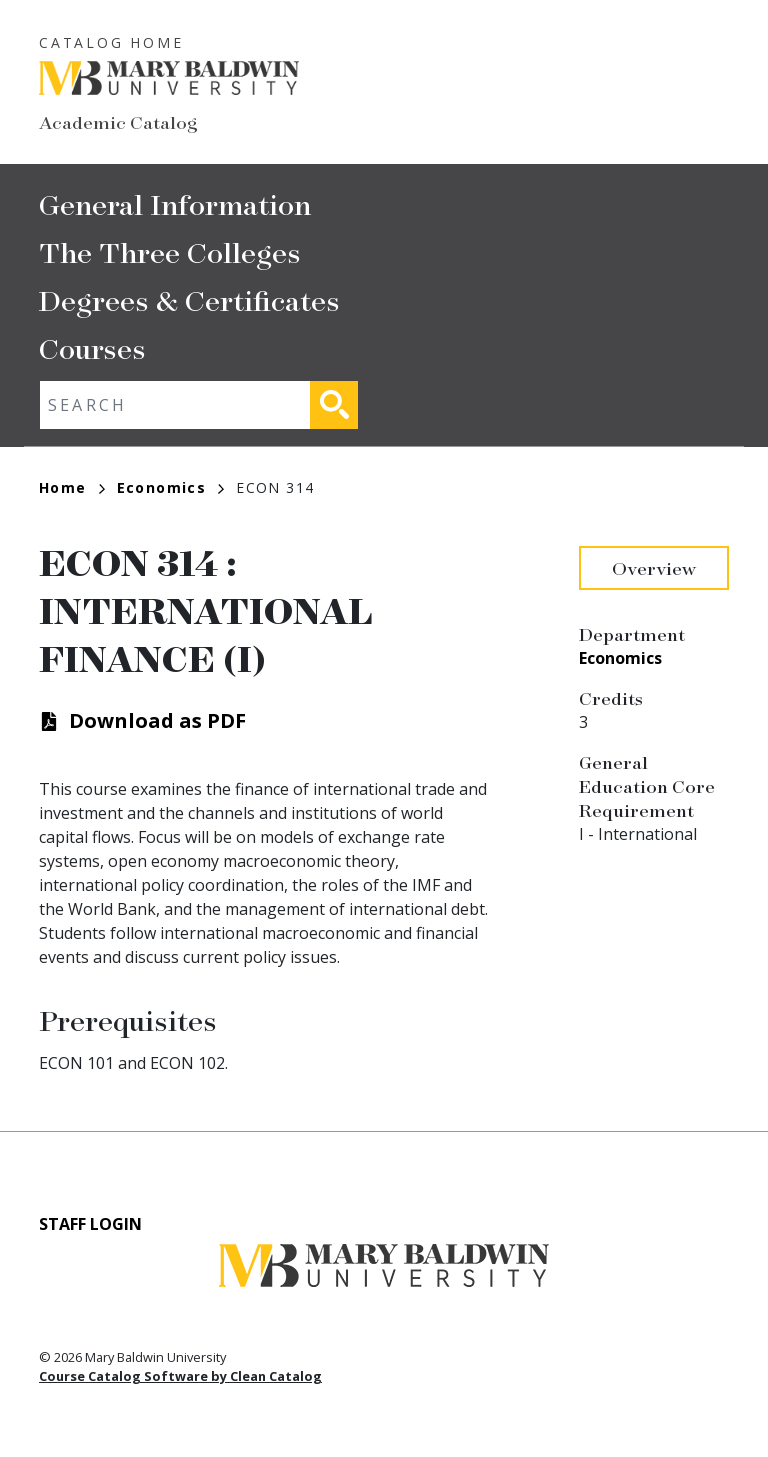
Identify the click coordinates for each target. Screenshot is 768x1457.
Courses (92, 347)
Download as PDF (157, 720)
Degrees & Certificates (189, 299)
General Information (175, 203)
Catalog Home (111, 42)
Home (72, 487)
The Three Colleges (170, 251)
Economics (171, 487)
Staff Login (90, 1224)
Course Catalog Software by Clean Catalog (180, 1376)
